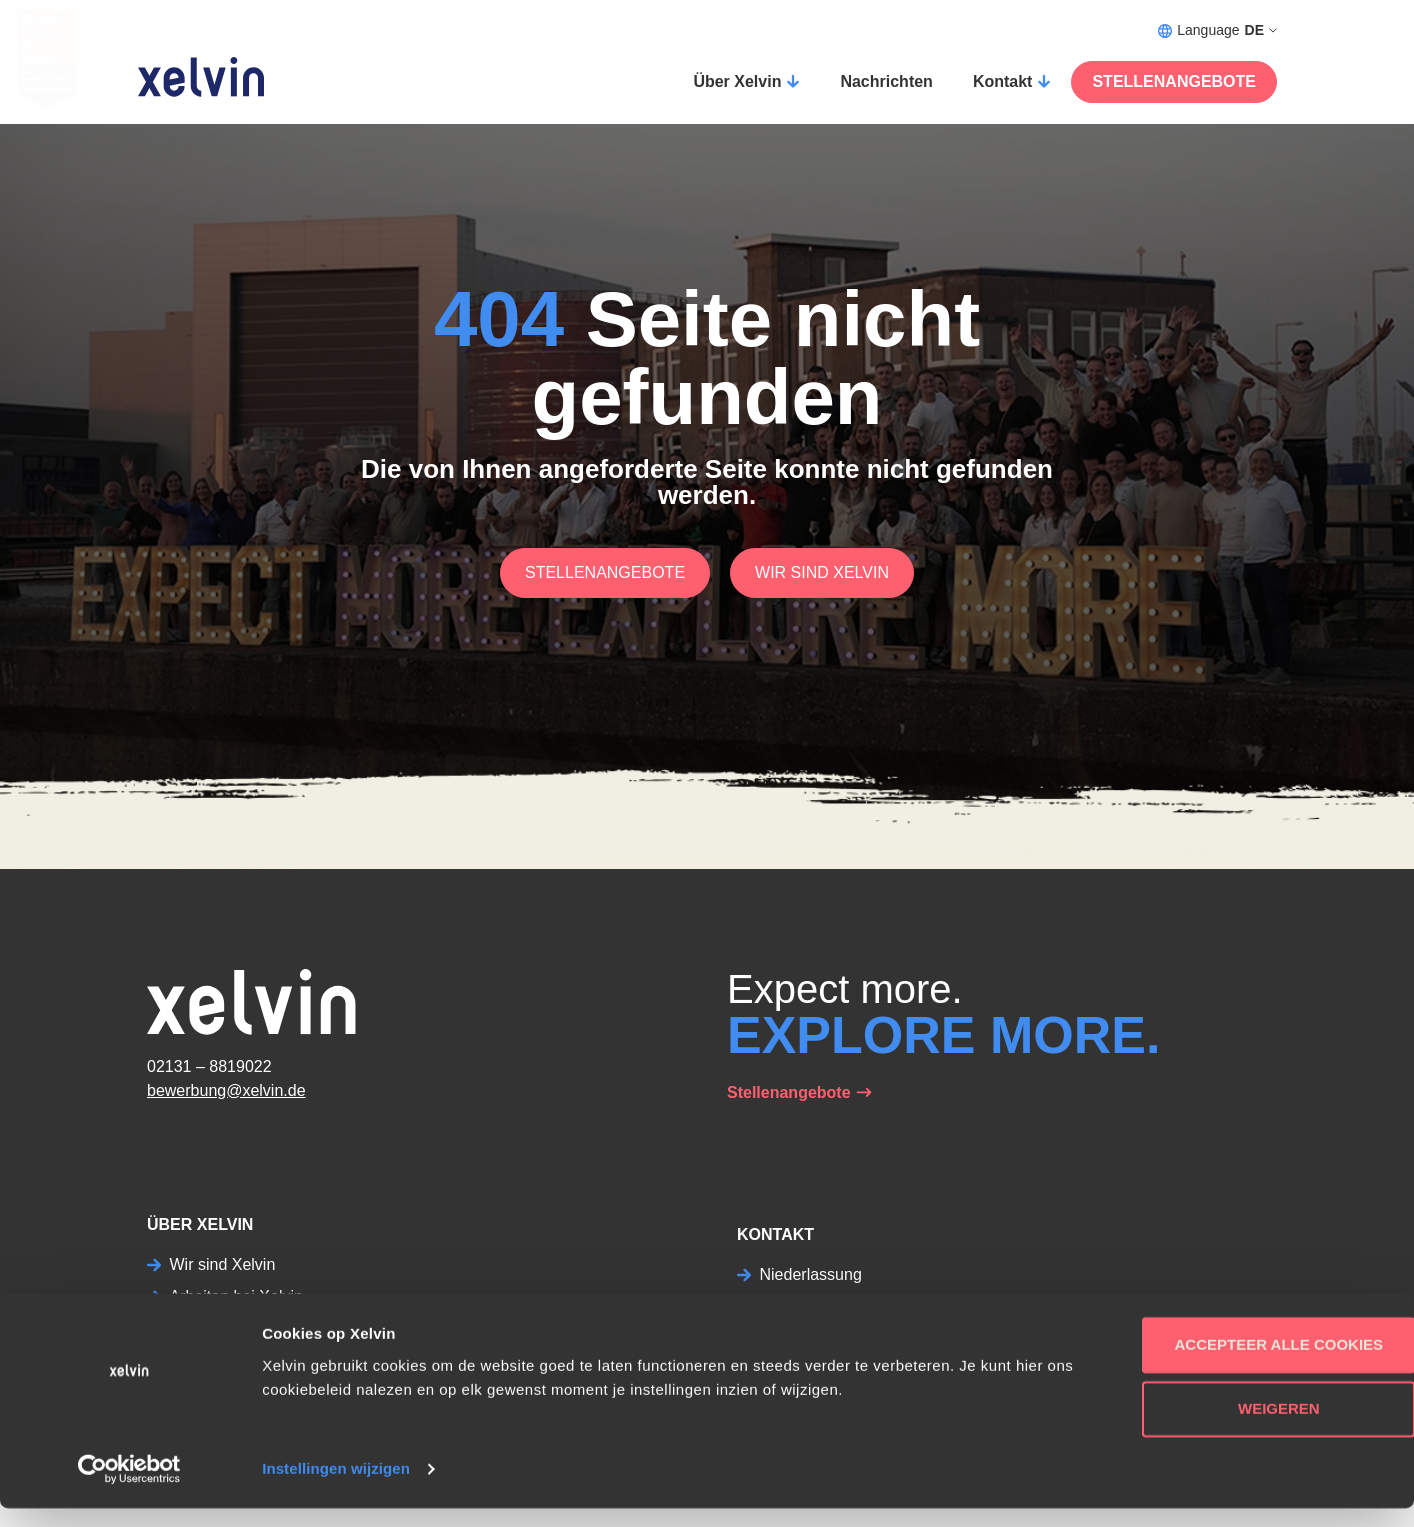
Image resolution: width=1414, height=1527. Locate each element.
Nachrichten (886, 81)
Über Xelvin (737, 81)
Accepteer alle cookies (1247, 1363)
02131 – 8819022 (209, 1066)
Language (1217, 30)
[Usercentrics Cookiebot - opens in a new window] (129, 1488)
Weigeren (1247, 1427)
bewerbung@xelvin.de (226, 1090)
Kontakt (1003, 81)
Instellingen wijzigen (336, 1487)
